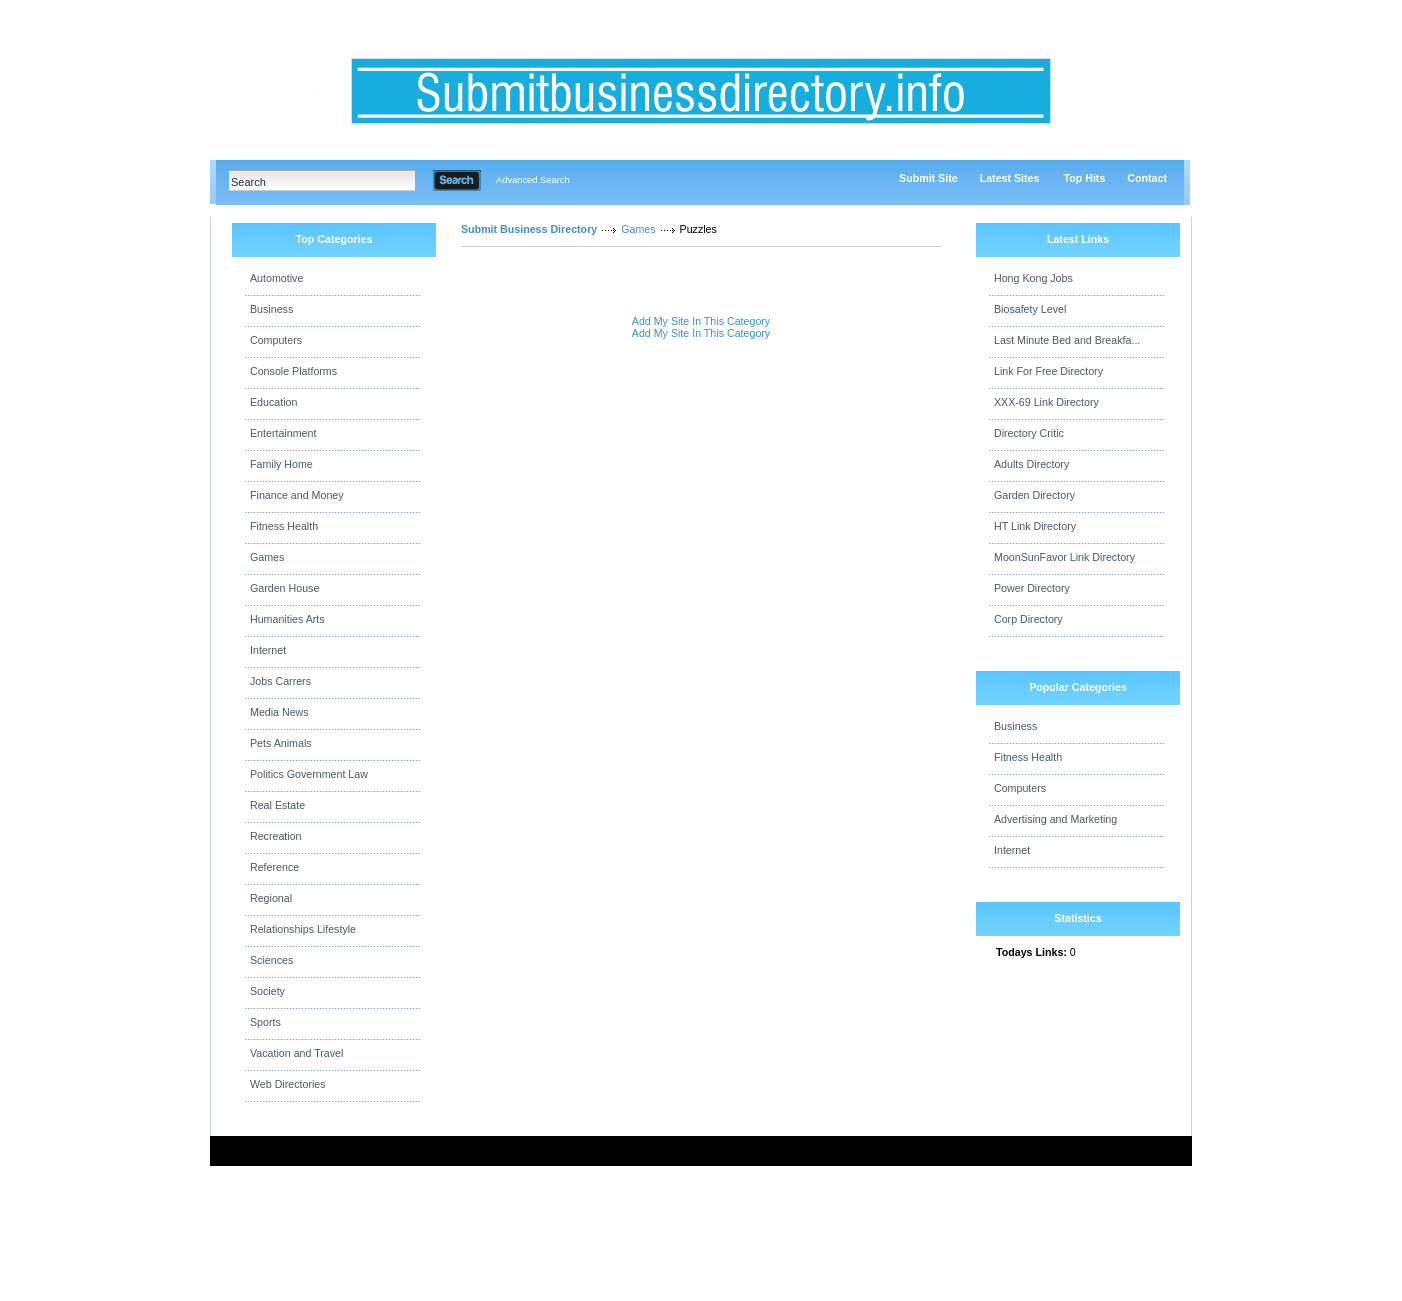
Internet (268, 650)
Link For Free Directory (1048, 371)
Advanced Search (533, 180)
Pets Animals (281, 743)
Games (267, 557)
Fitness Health (284, 526)
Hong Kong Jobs (1033, 278)
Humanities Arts (287, 619)
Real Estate (277, 805)
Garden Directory (1034, 495)
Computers (276, 340)
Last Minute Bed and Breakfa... (1067, 340)
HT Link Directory (1035, 526)
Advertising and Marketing (1055, 819)
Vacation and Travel (296, 1053)
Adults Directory (1031, 464)
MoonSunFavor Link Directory (1064, 557)
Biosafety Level (1030, 309)
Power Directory (1032, 588)
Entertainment (283, 433)
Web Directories (288, 1084)
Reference (274, 867)
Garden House (284, 588)
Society (267, 991)
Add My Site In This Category (701, 321)
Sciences (271, 960)
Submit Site (928, 178)
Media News (279, 712)
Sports (265, 1022)
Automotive (276, 278)
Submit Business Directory (529, 229)
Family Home (281, 464)
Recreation (276, 836)
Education (273, 402)
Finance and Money (297, 495)
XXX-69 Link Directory (1046, 402)
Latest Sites (1010, 178)
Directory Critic (1029, 433)
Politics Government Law (309, 774)
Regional (271, 898)
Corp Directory (1028, 619)
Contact (1147, 178)
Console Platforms (293, 371)
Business (271, 309)
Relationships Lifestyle (303, 929)
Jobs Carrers (280, 681)
